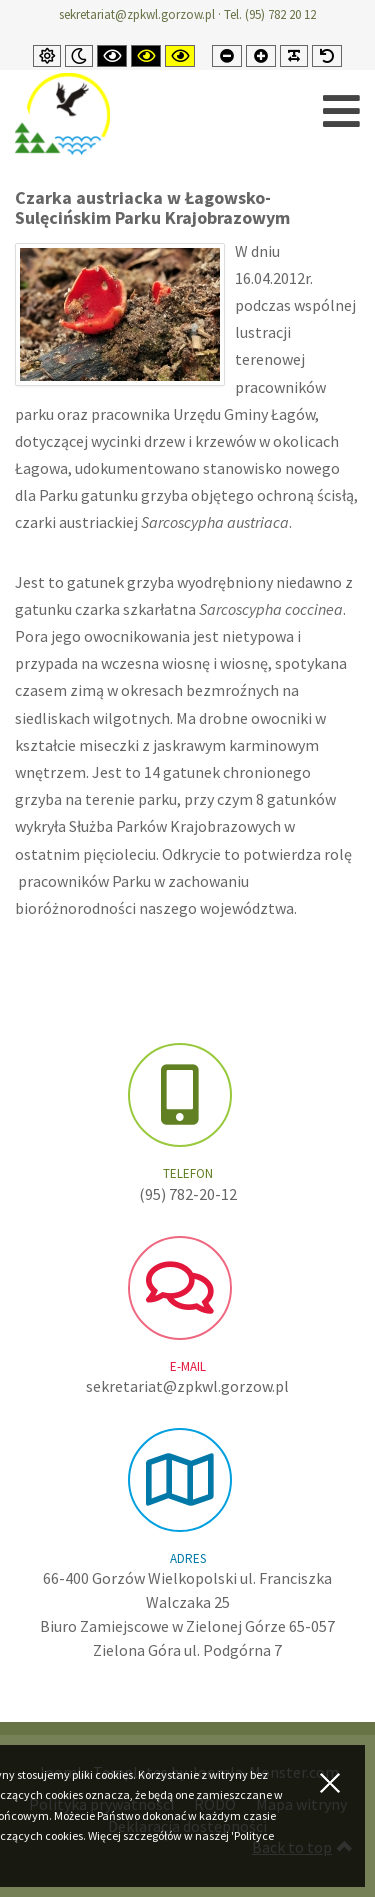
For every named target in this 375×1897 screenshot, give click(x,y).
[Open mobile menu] (341, 111)
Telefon (188, 1173)
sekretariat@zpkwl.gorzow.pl (137, 14)
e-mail (188, 1366)
